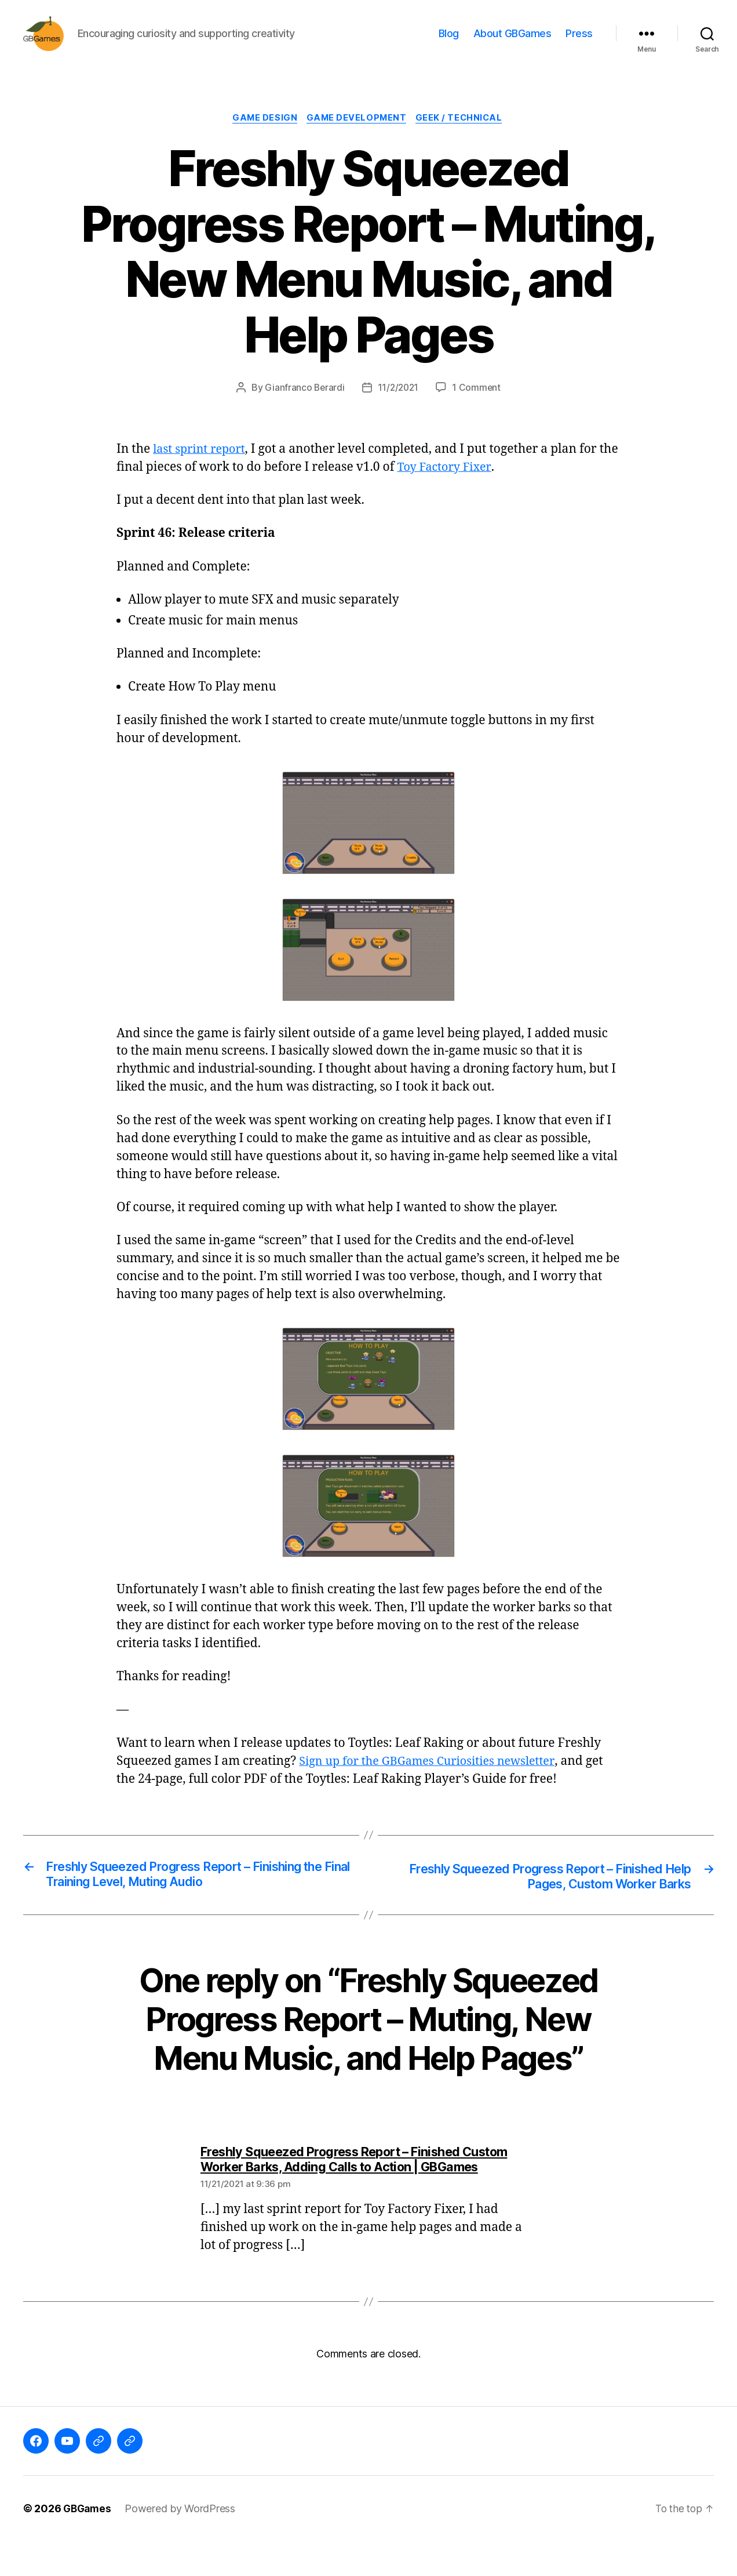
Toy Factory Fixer (467, 485)
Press (579, 42)
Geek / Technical (463, 136)
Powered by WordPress (182, 2543)
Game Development (357, 136)
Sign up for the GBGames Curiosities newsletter (434, 1779)
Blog (449, 42)
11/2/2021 (398, 406)
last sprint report (202, 467)
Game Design (262, 136)
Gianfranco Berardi (303, 406)
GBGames (88, 2543)
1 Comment (478, 406)
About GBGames (512, 42)
